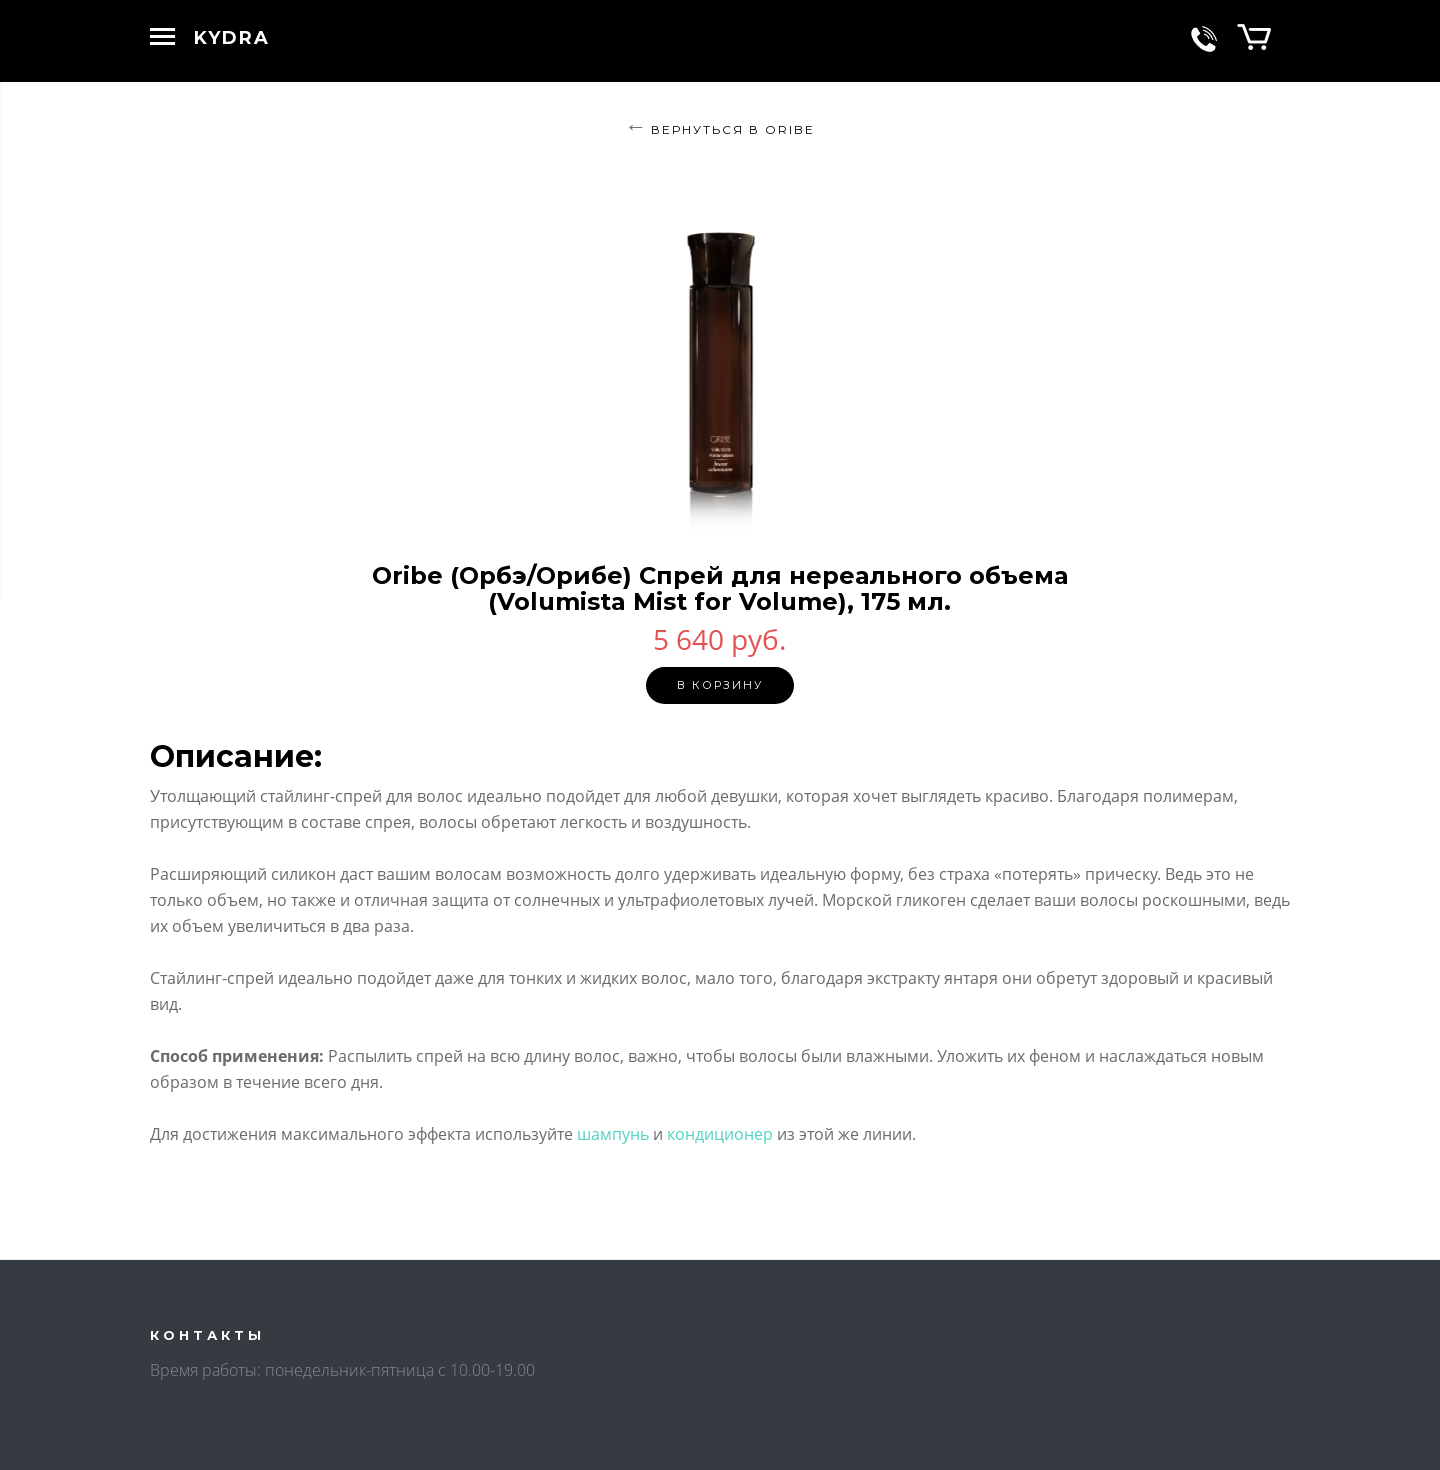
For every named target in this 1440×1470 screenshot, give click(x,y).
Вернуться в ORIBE (733, 129)
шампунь (613, 1134)
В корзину (720, 685)
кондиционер (720, 1134)
